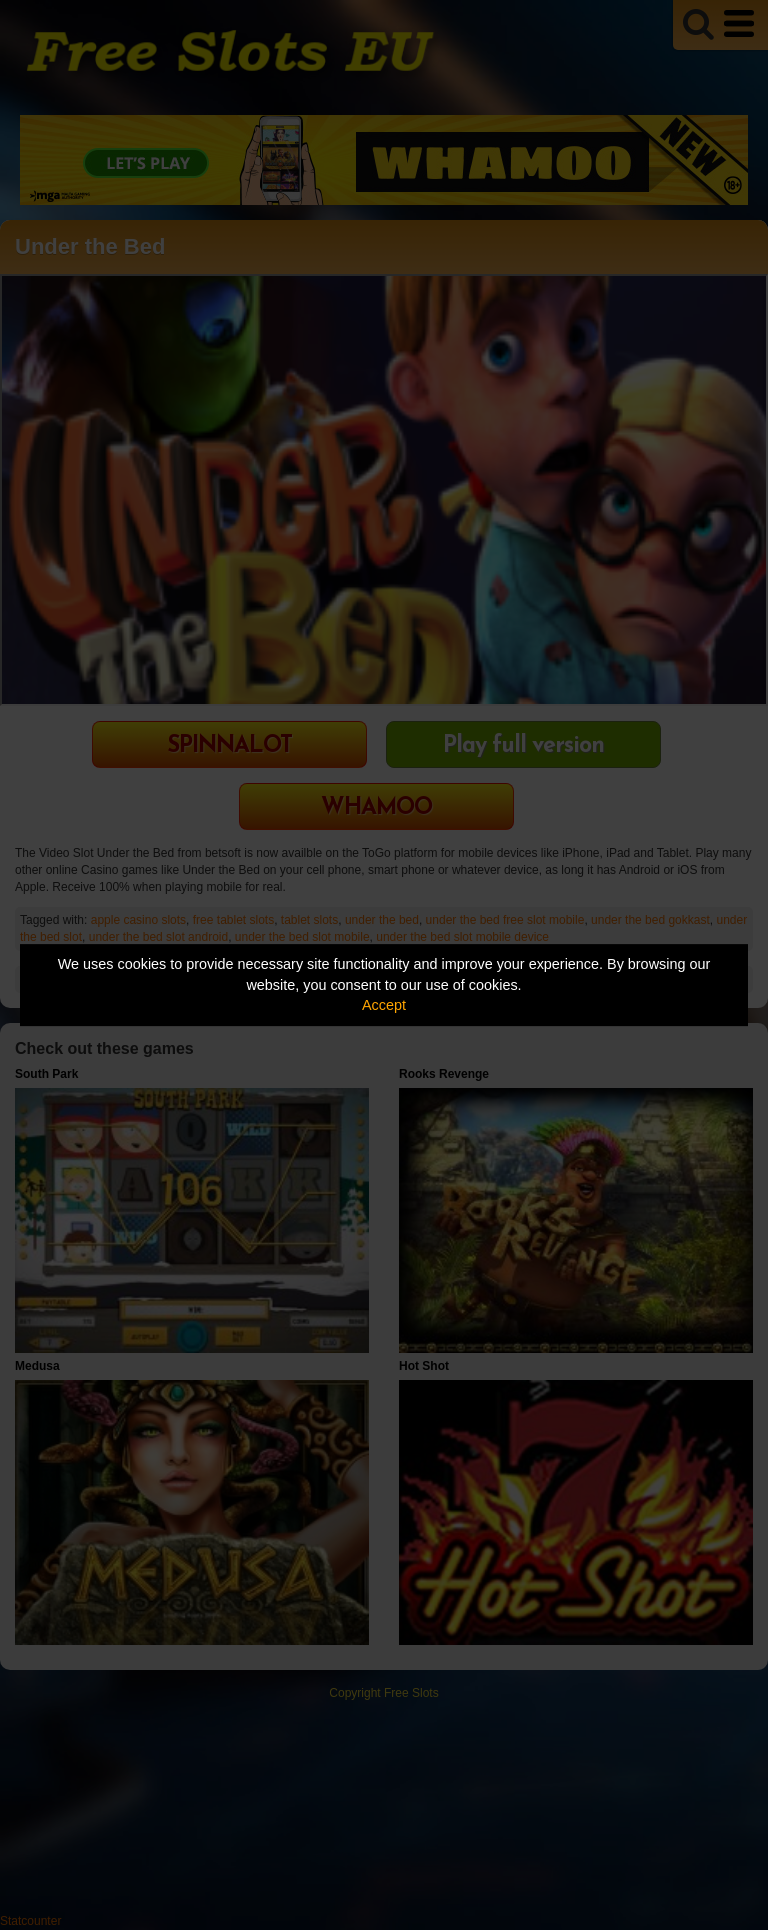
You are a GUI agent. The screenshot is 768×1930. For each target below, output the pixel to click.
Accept (384, 1005)
